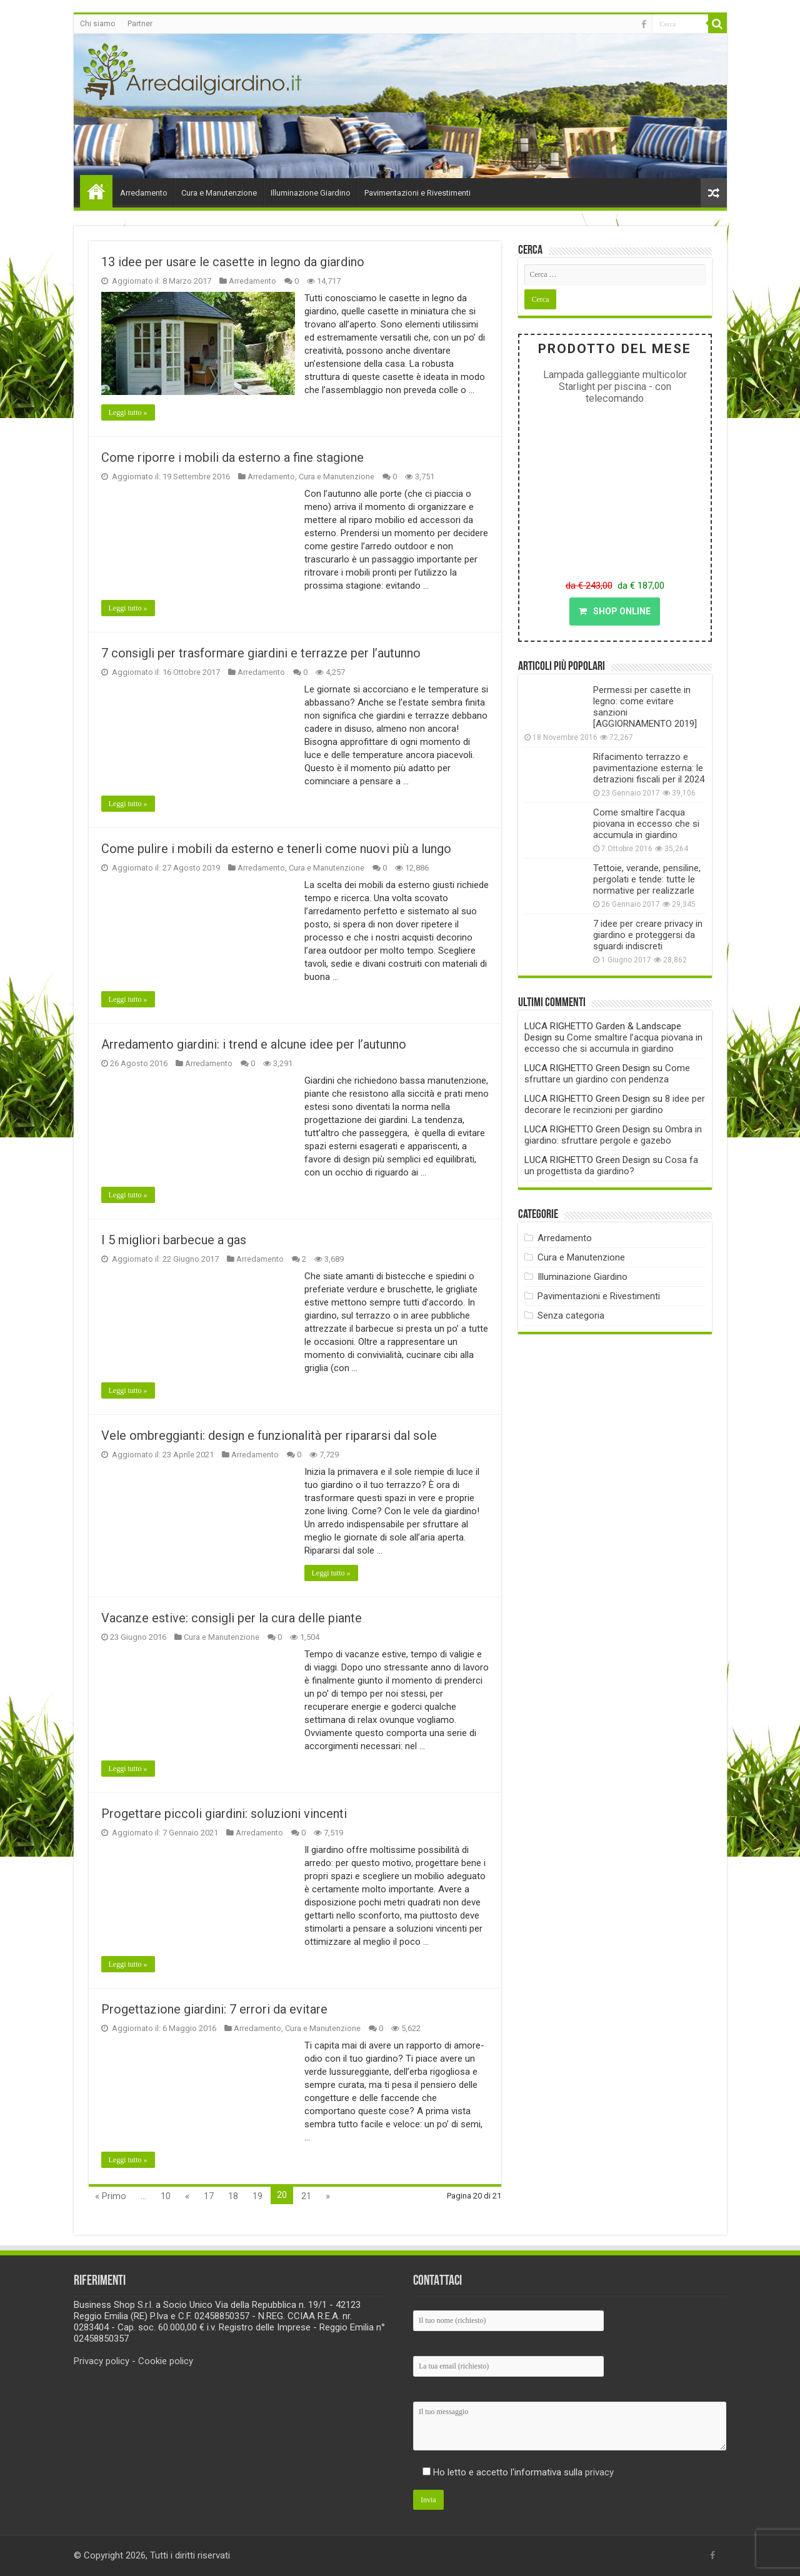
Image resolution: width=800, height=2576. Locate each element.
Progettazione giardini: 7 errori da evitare (214, 2009)
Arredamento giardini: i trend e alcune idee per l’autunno (253, 1044)
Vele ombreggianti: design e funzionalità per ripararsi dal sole (269, 1435)
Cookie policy (165, 2361)
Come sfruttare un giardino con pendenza (607, 1073)
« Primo (110, 2196)
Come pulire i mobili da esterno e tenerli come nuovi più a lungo (276, 848)
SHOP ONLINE (615, 611)
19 (257, 2196)
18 (233, 2196)
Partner (140, 23)
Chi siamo (97, 23)
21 (306, 2196)
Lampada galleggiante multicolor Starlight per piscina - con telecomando (615, 386)
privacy (599, 2472)
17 (209, 2196)
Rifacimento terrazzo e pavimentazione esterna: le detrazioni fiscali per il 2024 (648, 768)
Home (96, 191)
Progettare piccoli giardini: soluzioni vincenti (224, 1813)
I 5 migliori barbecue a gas (173, 1239)
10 (166, 2196)
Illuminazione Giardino (311, 192)
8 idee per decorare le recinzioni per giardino (614, 1104)
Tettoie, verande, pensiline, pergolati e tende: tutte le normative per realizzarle (647, 879)
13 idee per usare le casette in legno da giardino (232, 261)
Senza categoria (571, 1315)
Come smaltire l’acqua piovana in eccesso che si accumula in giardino (646, 824)
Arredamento (144, 192)
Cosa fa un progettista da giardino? (611, 1165)
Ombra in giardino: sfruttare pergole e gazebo (613, 1135)
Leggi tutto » (128, 412)
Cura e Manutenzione (219, 192)
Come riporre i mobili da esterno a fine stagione (232, 457)
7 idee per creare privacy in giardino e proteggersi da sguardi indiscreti (647, 935)
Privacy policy (101, 2361)
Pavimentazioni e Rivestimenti (417, 192)
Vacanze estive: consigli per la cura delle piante (231, 1617)
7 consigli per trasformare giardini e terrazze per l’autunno (261, 653)
